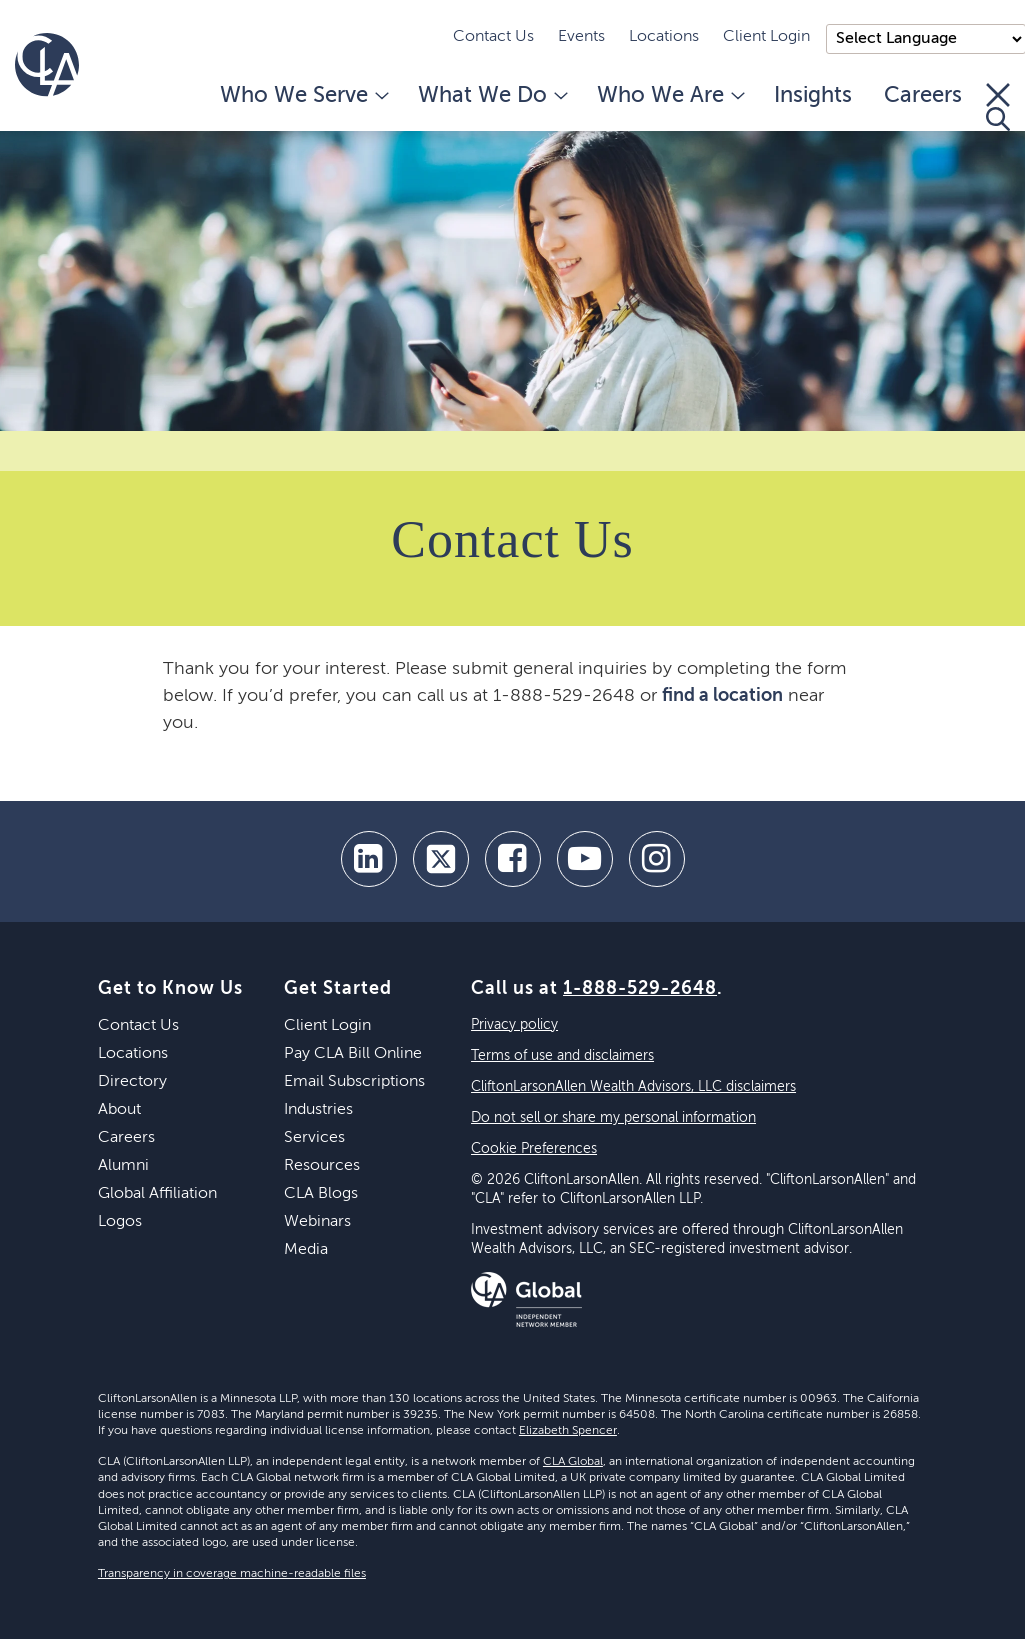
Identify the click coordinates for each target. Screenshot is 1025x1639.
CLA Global (573, 1462)
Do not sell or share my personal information (613, 1118)
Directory (132, 1082)
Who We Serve (303, 96)
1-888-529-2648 (640, 989)
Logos (120, 1222)
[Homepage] (47, 65)
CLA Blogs (321, 1194)
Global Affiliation (157, 1194)
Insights (813, 96)
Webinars (317, 1222)
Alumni (123, 1166)
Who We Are (669, 96)
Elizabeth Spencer (568, 1431)
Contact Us (493, 37)
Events (581, 37)
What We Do (491, 96)
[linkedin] (369, 859)
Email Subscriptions (354, 1082)
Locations (664, 37)
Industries (318, 1110)
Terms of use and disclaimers (562, 1056)
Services (314, 1138)
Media (306, 1250)
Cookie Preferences (534, 1149)
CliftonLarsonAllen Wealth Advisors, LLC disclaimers (633, 1087)
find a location (722, 696)
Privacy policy (514, 1025)
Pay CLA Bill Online (353, 1054)
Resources (322, 1166)
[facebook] (513, 859)
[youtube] (585, 859)
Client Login (766, 37)
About (119, 1110)
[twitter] (441, 859)
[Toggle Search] (998, 107)
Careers (923, 96)
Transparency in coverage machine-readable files (232, 1574)
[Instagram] (657, 859)
